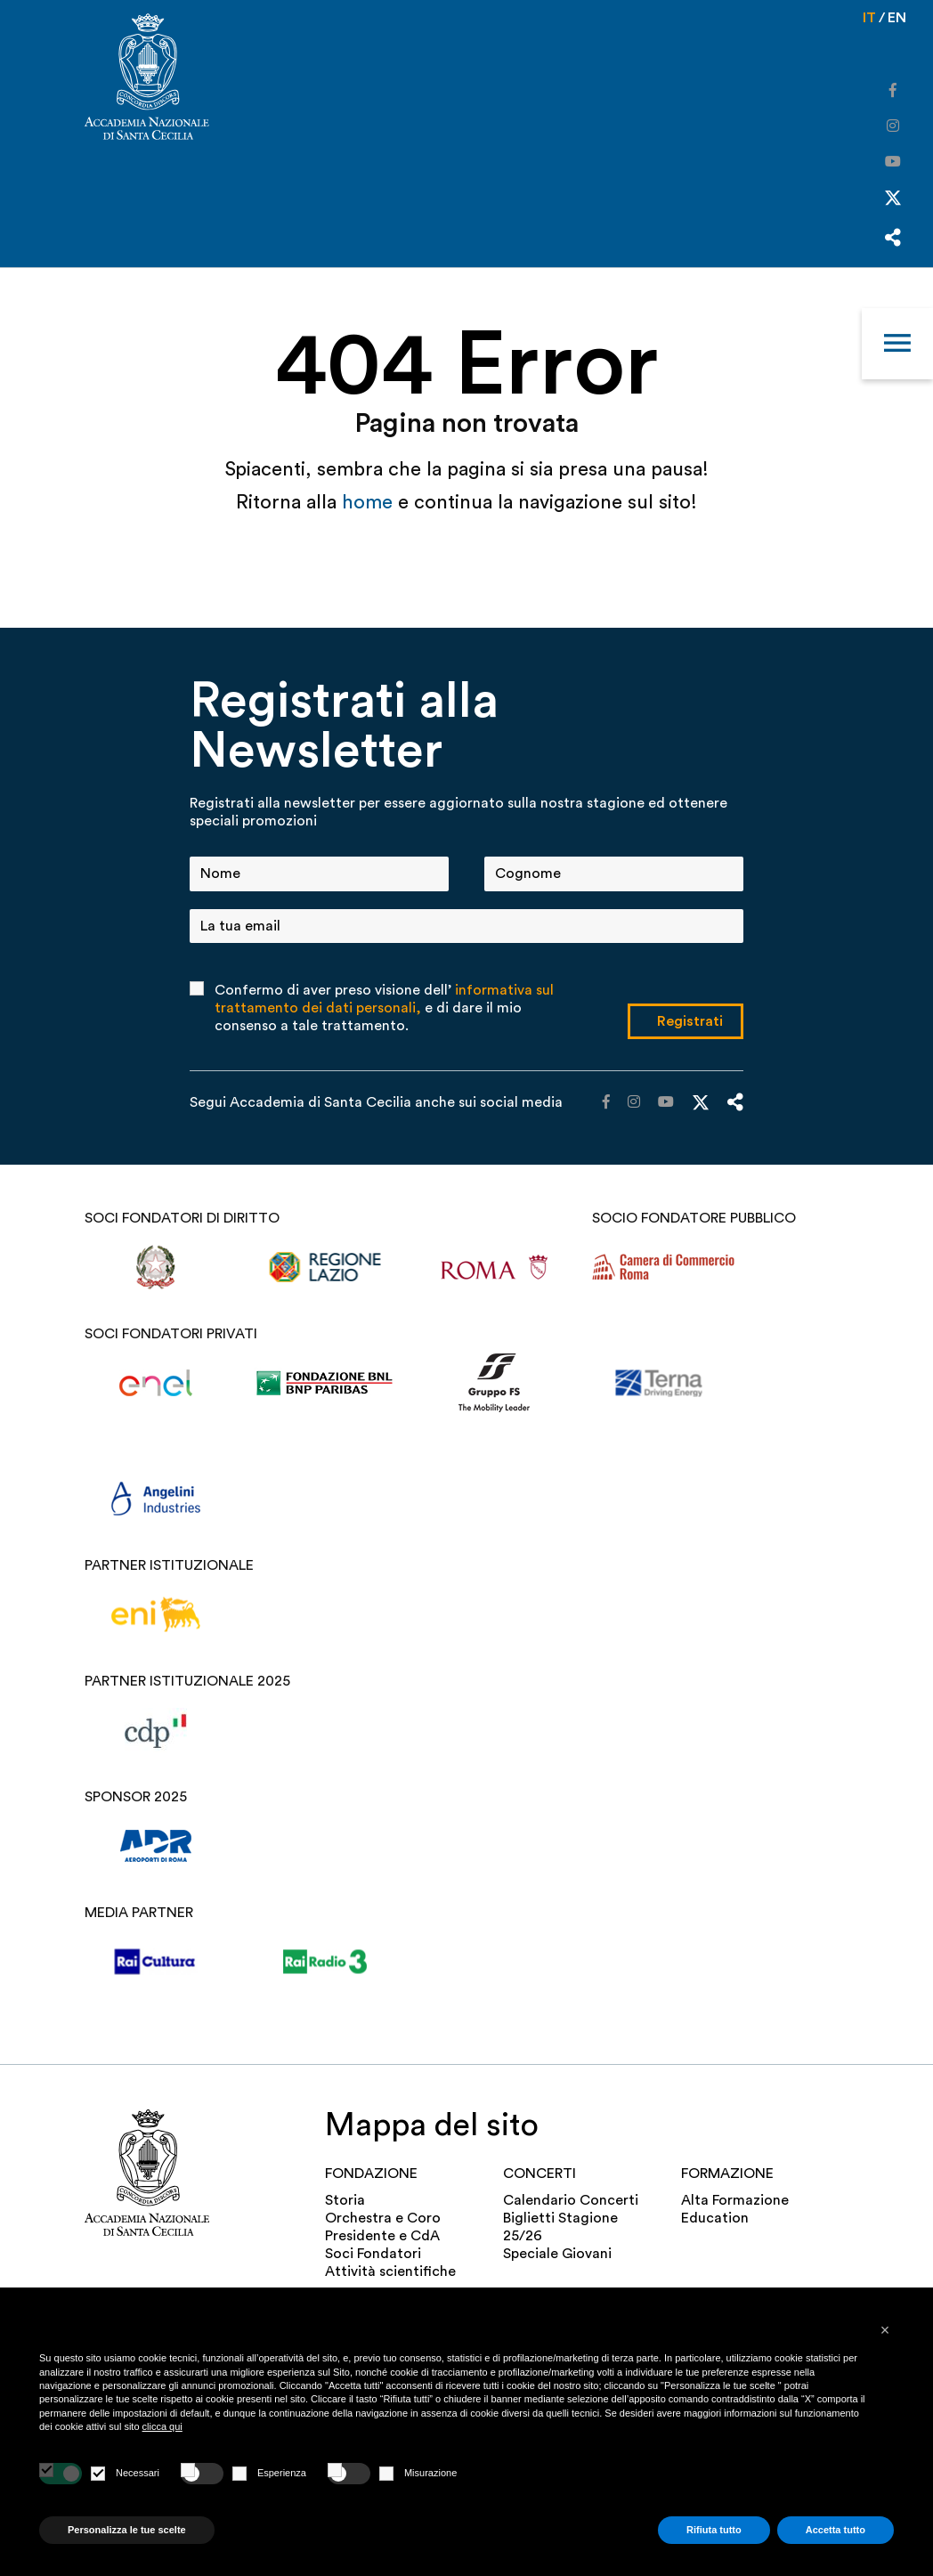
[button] (885, 2330)
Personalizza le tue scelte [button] (127, 2529)
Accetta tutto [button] (835, 2529)
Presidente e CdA (382, 2236)
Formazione (727, 2173)
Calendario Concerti (570, 2200)
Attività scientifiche (390, 2271)
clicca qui (162, 2426)
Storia (345, 2200)
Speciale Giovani (557, 2254)
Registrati (690, 1021)
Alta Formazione (735, 2200)
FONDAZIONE (371, 2173)
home (370, 502)
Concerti (539, 2173)
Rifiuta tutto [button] (714, 2529)
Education (715, 2218)
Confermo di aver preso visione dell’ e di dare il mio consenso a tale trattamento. (384, 1008)
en (897, 18)
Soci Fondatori (373, 2254)
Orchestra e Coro (383, 2218)
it (869, 18)
